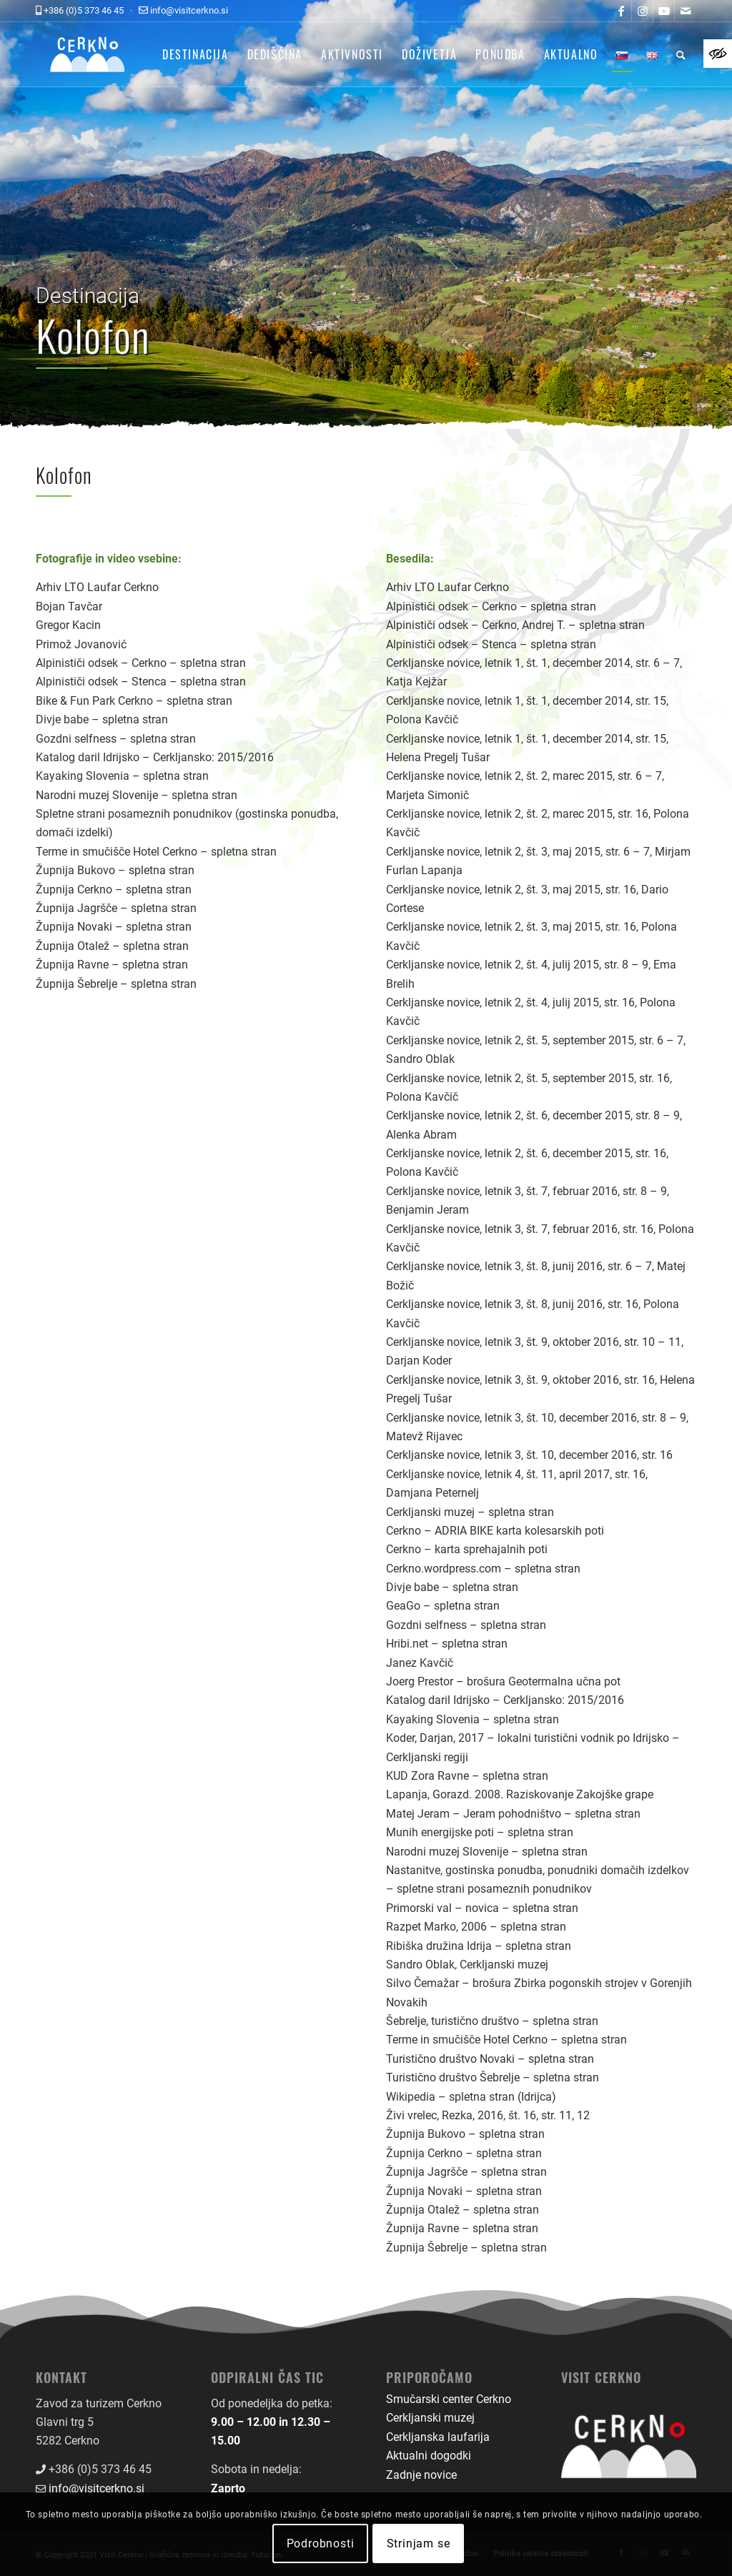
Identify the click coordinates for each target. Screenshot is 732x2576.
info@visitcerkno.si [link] (96, 2488)
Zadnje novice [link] (421, 2475)
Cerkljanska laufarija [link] (438, 2437)
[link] (717, 53)
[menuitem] (195, 54)
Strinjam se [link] (418, 2543)
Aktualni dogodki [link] (428, 2455)
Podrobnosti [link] (321, 2543)
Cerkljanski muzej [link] (430, 2417)
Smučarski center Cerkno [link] (448, 2399)
